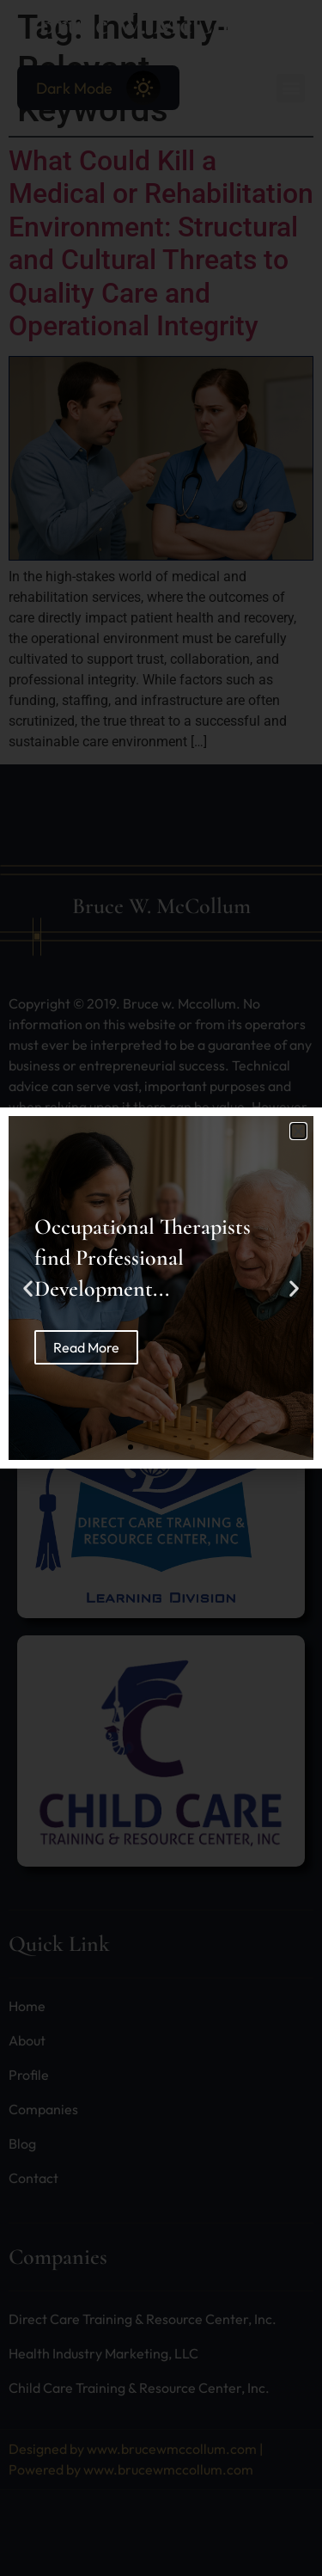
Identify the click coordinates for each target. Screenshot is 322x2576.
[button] (298, 1131)
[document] (161, 1288)
